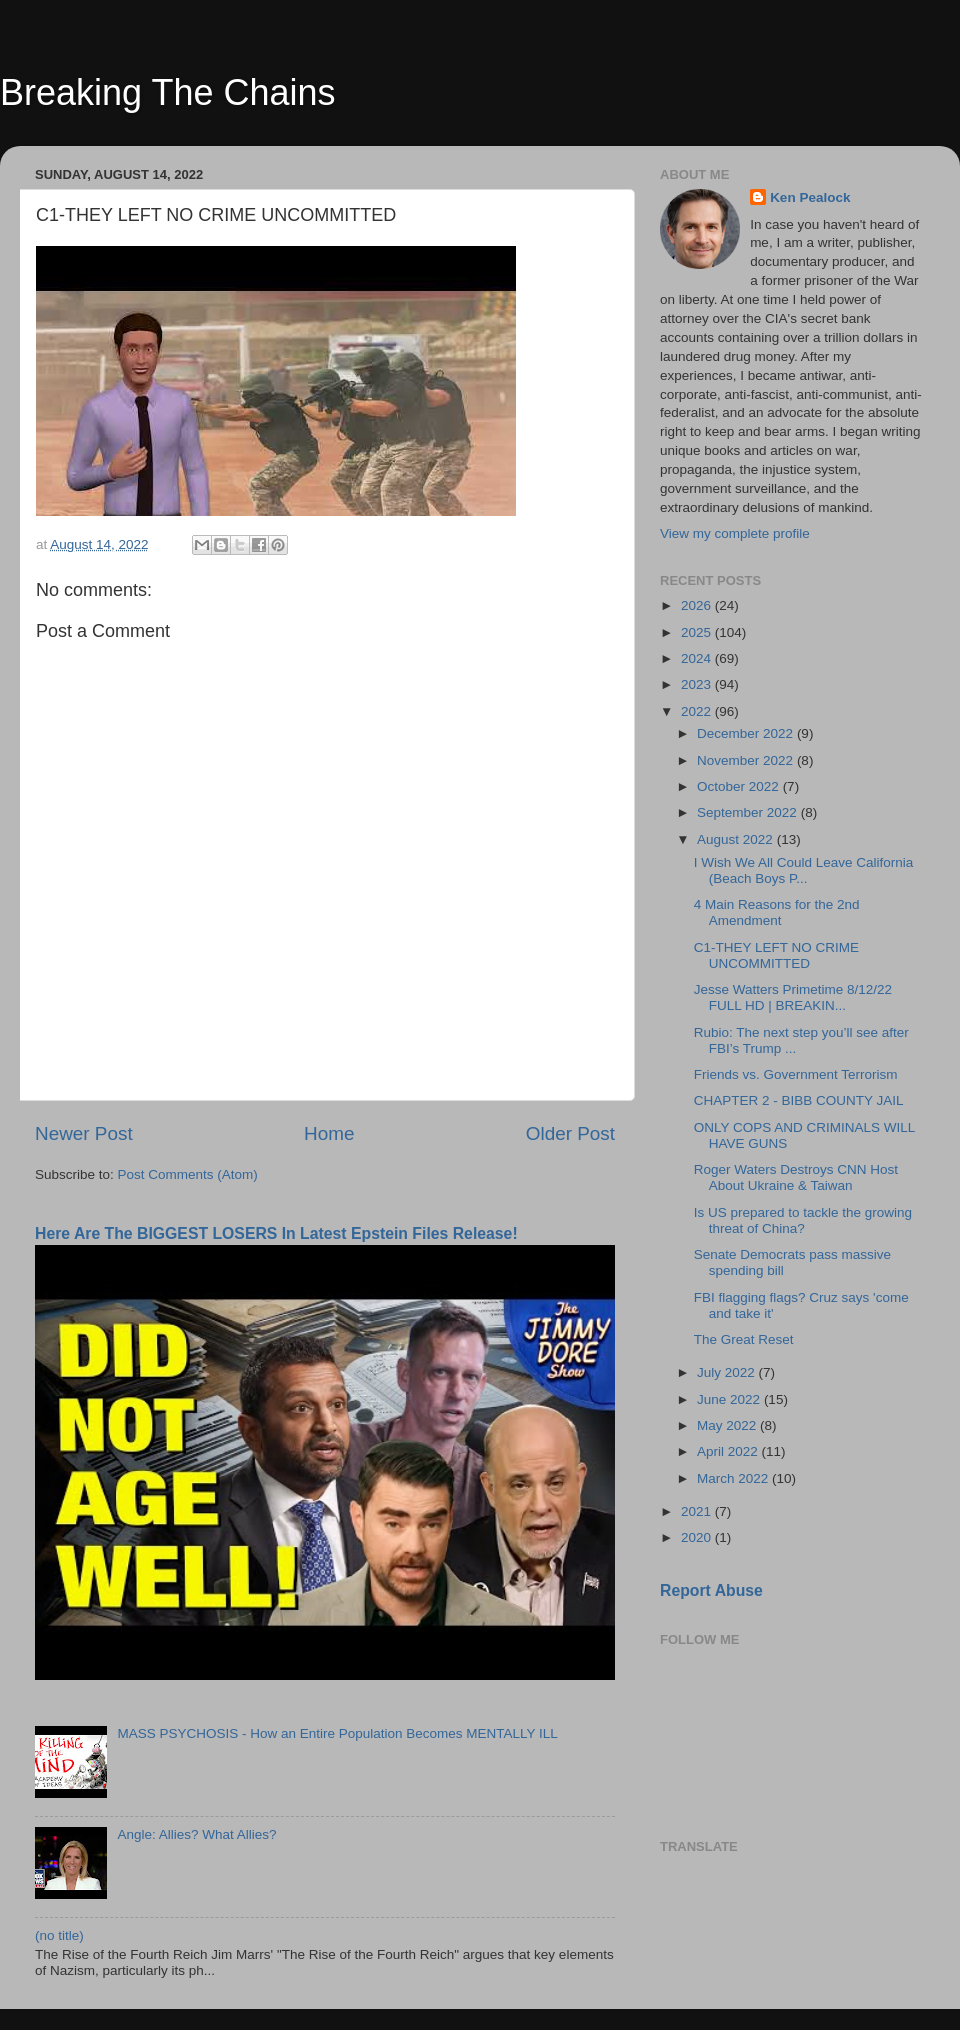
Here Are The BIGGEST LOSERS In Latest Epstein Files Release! (276, 1233)
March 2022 (734, 1478)
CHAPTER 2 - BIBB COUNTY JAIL (799, 1100)
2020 (698, 1537)
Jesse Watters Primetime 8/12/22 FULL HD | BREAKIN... (793, 997)
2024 (698, 658)
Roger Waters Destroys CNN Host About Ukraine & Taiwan (796, 1177)
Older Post (570, 1133)
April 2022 (729, 1451)
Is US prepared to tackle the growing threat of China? (803, 1220)
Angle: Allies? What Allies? (196, 1834)
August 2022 (737, 839)
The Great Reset (744, 1339)
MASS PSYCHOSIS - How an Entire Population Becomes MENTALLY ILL (337, 1733)
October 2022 (740, 786)
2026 (698, 605)
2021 (698, 1511)
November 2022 (747, 760)
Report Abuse (711, 1590)
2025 (698, 632)
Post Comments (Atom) (188, 1174)
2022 (698, 711)
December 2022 (747, 733)
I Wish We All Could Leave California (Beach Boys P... (804, 870)
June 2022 (730, 1399)
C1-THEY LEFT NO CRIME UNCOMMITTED (776, 955)
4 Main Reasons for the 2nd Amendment (777, 912)
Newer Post (84, 1133)
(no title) (59, 1935)
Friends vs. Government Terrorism (796, 1074)
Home (329, 1133)
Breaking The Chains (168, 92)
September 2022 (749, 812)
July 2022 (728, 1372)
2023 (698, 684)
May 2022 (728, 1425)
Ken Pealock (810, 197)
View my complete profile (735, 533)
